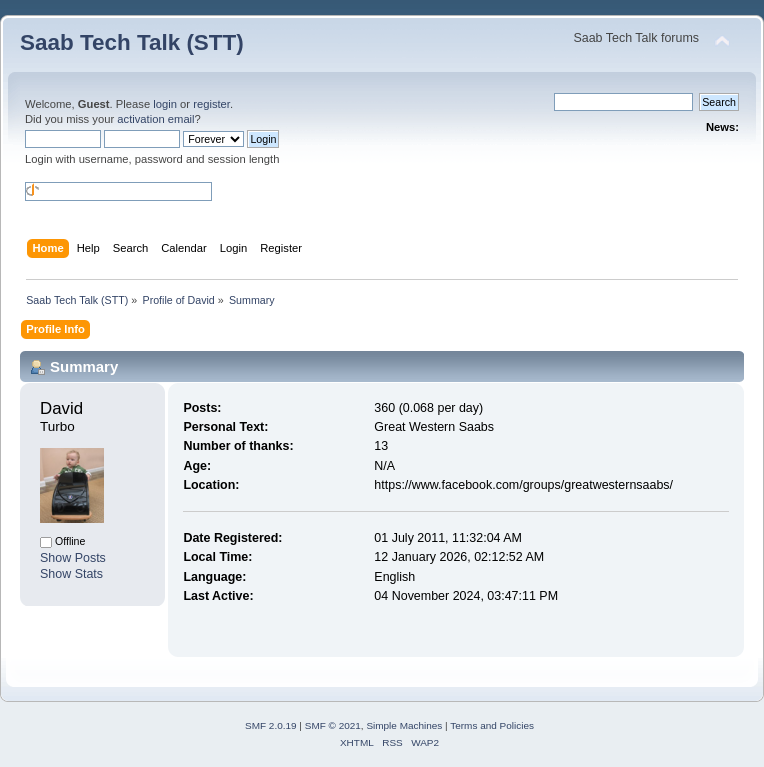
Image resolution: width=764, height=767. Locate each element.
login (165, 104)
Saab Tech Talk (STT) (132, 42)
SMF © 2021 (333, 725)
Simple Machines (404, 725)
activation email (155, 119)
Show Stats (71, 574)
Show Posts (73, 558)
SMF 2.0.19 (271, 725)
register (211, 104)
